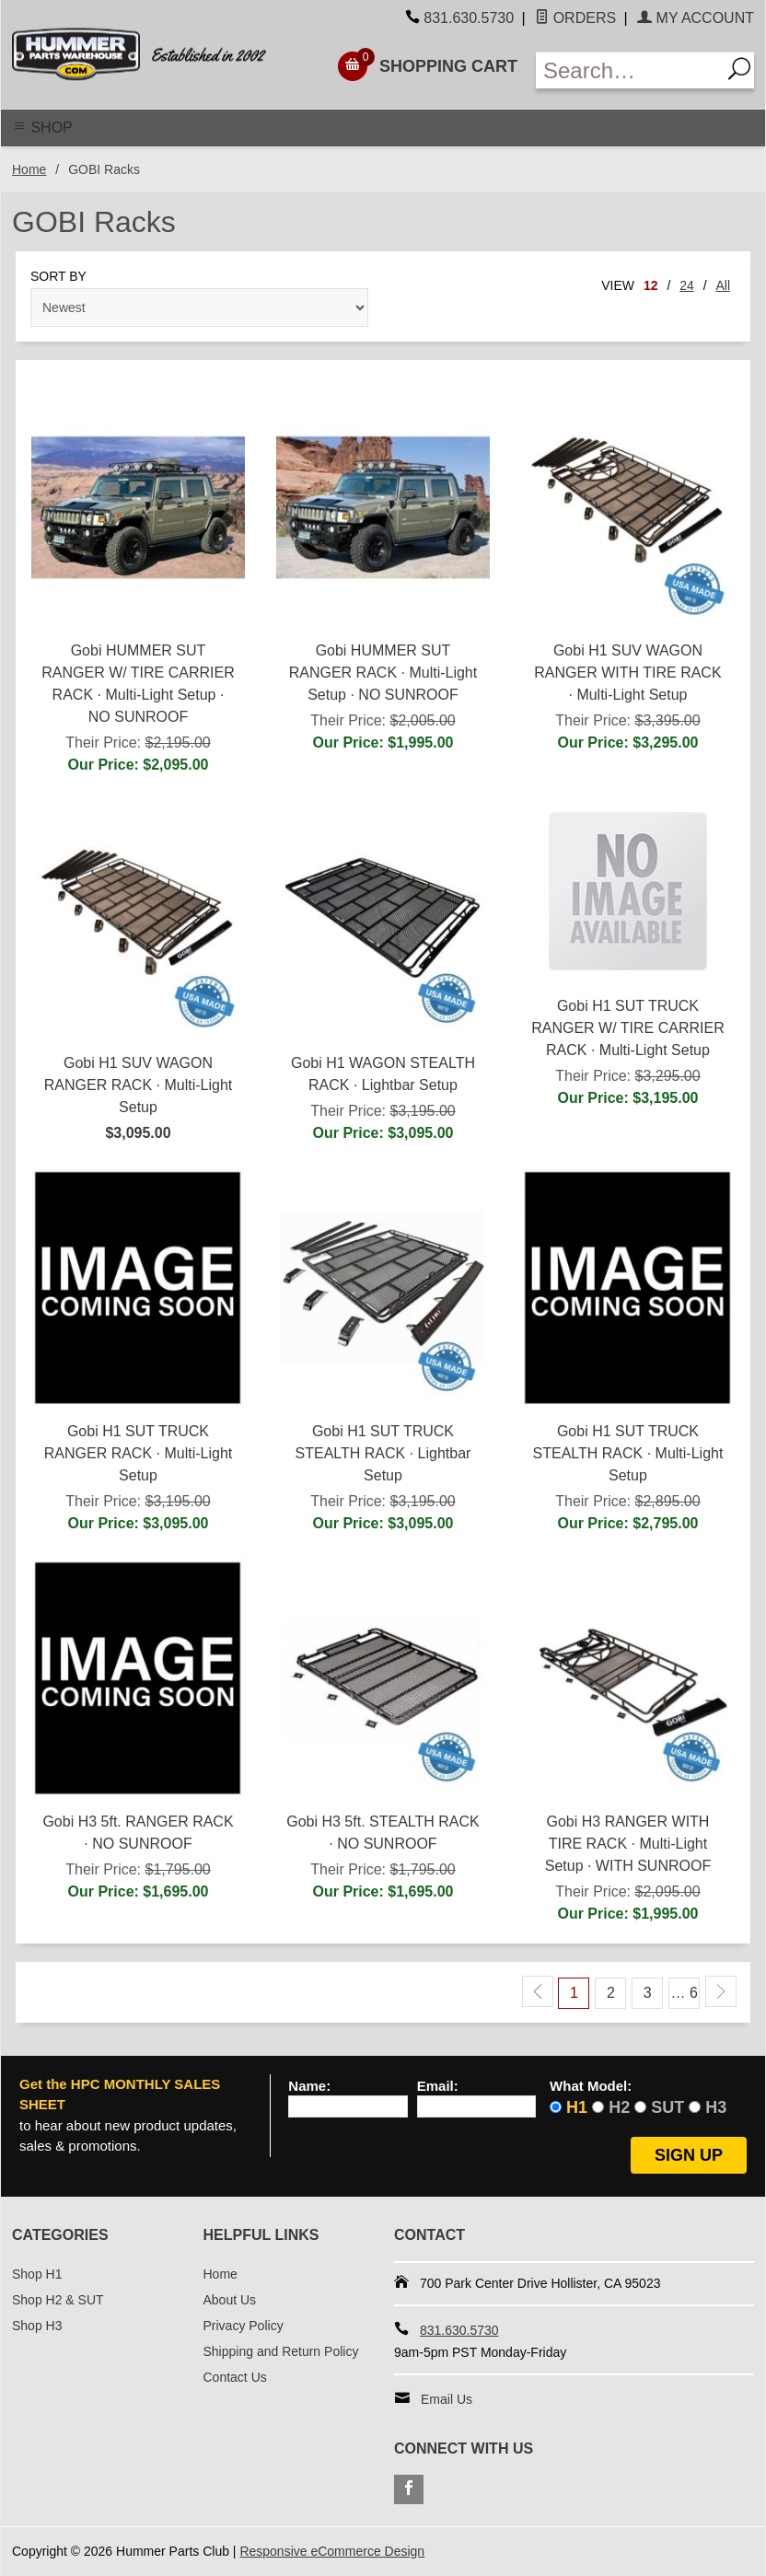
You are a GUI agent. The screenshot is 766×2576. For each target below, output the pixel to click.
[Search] (737, 70)
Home (29, 169)
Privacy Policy (243, 2325)
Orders (575, 18)
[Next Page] (721, 1991)
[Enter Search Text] (628, 70)
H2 (619, 2107)
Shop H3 (37, 2325)
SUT (667, 2107)
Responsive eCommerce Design (331, 2551)
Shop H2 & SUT (58, 2299)
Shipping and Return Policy (281, 2351)
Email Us (446, 2399)
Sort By (58, 276)
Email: (437, 2086)
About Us (230, 2299)
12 (651, 285)
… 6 (683, 1993)
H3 (715, 2107)
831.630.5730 (469, 18)
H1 (576, 2107)
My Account (695, 18)
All (722, 285)
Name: (309, 2086)
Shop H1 (37, 2274)
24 (686, 285)
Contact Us (235, 2377)
